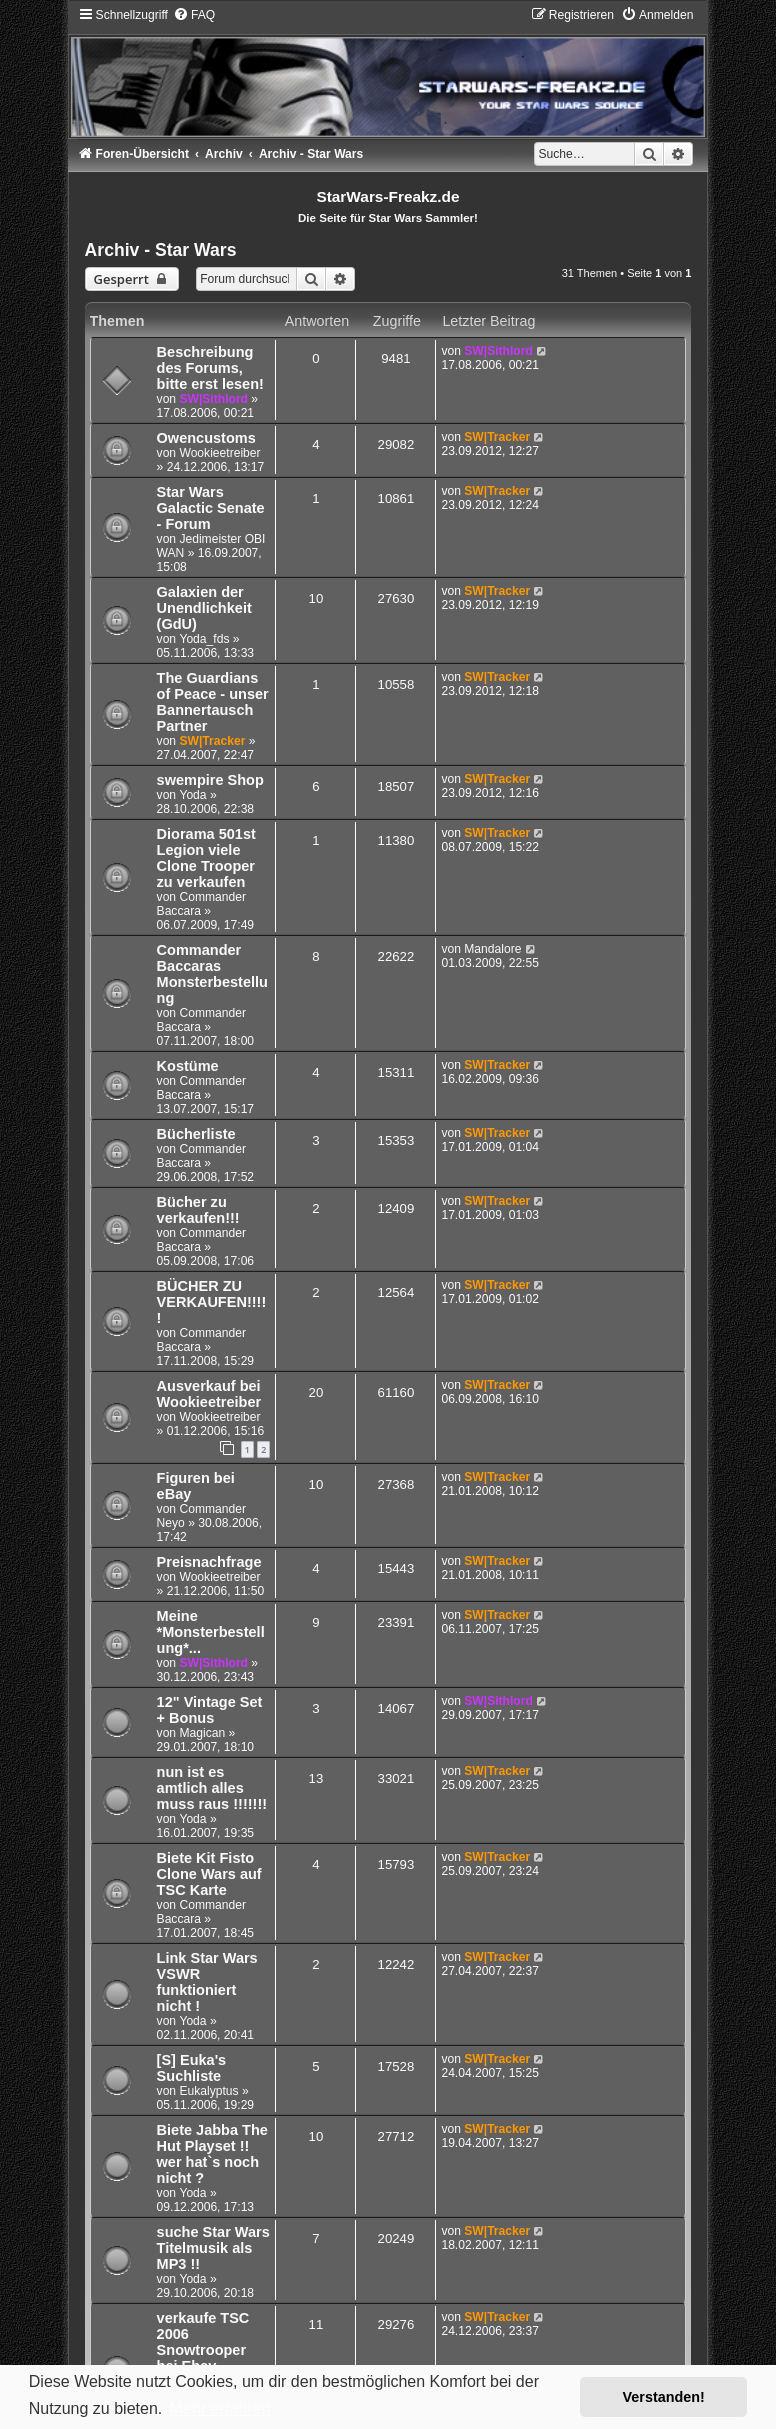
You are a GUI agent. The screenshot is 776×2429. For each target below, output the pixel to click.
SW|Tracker (497, 437)
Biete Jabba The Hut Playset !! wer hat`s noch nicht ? (212, 2154)
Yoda (192, 795)
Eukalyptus (208, 2091)
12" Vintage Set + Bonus (210, 1710)
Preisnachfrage (209, 1562)
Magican (202, 1733)
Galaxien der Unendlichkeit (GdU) (204, 608)
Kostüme (188, 1066)
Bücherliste (196, 1134)
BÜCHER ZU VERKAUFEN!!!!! (212, 1302)
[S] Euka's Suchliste (192, 2068)
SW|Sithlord (213, 399)
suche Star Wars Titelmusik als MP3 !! (213, 2248)
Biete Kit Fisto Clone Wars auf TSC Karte (209, 1874)
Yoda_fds (204, 639)
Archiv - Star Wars (161, 250)
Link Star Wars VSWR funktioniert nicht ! (207, 1982)
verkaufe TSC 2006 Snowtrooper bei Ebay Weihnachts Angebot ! (203, 2358)
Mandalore (492, 949)
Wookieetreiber (219, 453)
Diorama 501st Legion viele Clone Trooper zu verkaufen (206, 858)
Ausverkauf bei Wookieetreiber (209, 1394)
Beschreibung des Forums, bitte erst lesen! (210, 368)
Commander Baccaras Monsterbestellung (212, 974)
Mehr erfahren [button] (220, 2408)
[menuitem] (194, 15)
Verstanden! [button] (664, 2397)
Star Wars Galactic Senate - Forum (211, 508)
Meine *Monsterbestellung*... (211, 1632)
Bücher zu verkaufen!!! (198, 1210)
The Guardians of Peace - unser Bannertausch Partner (213, 702)
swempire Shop (210, 780)
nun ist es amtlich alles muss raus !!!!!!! (212, 1788)
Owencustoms (206, 438)
